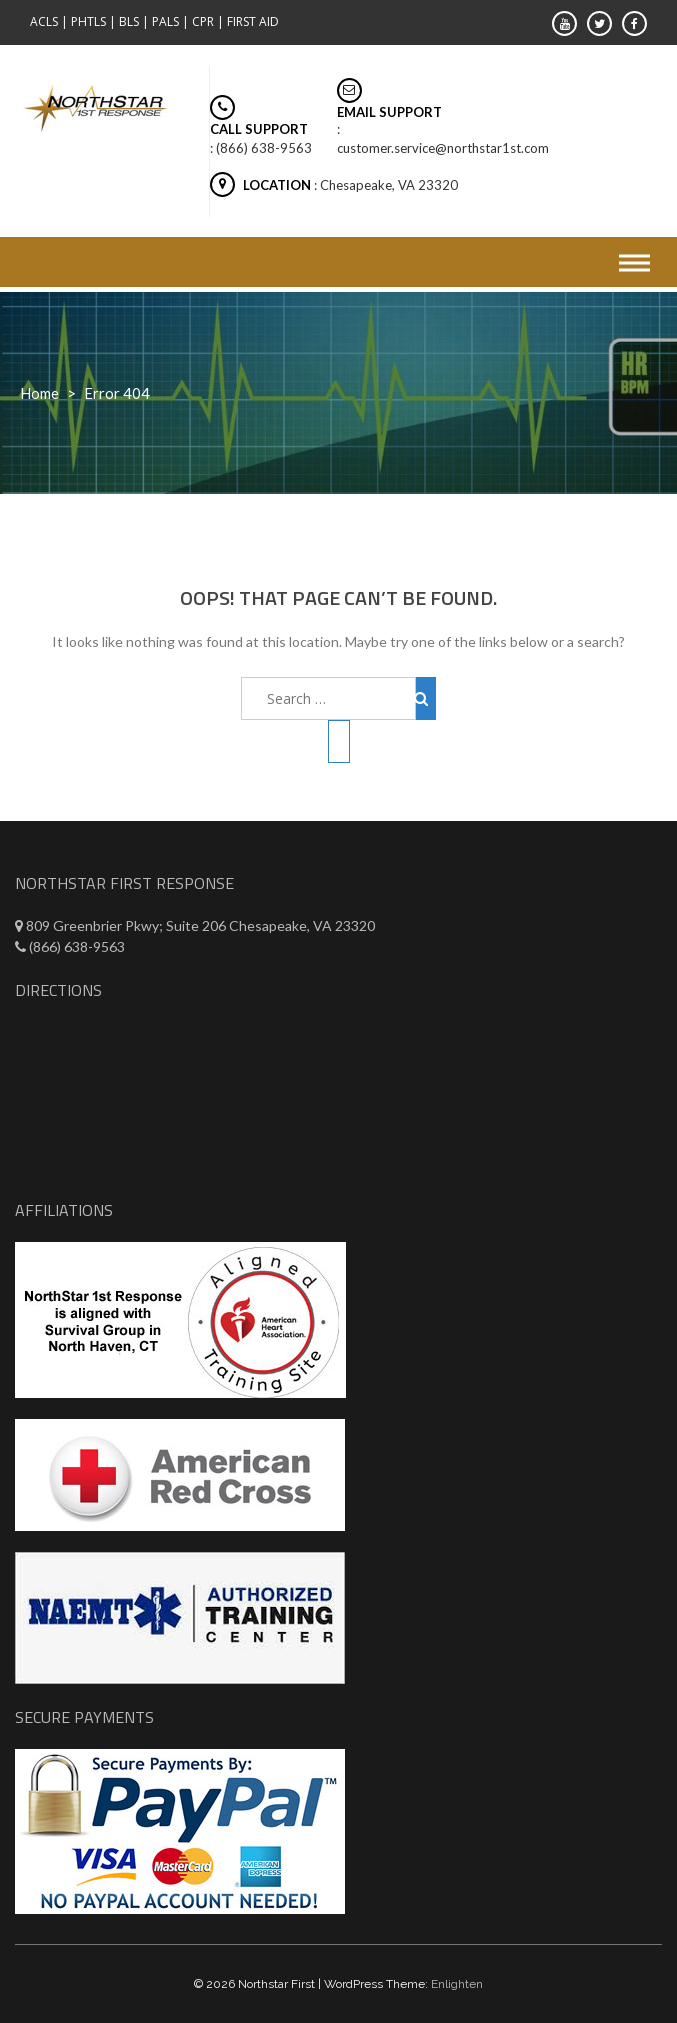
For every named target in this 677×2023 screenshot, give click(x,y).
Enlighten (457, 1984)
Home (39, 393)
